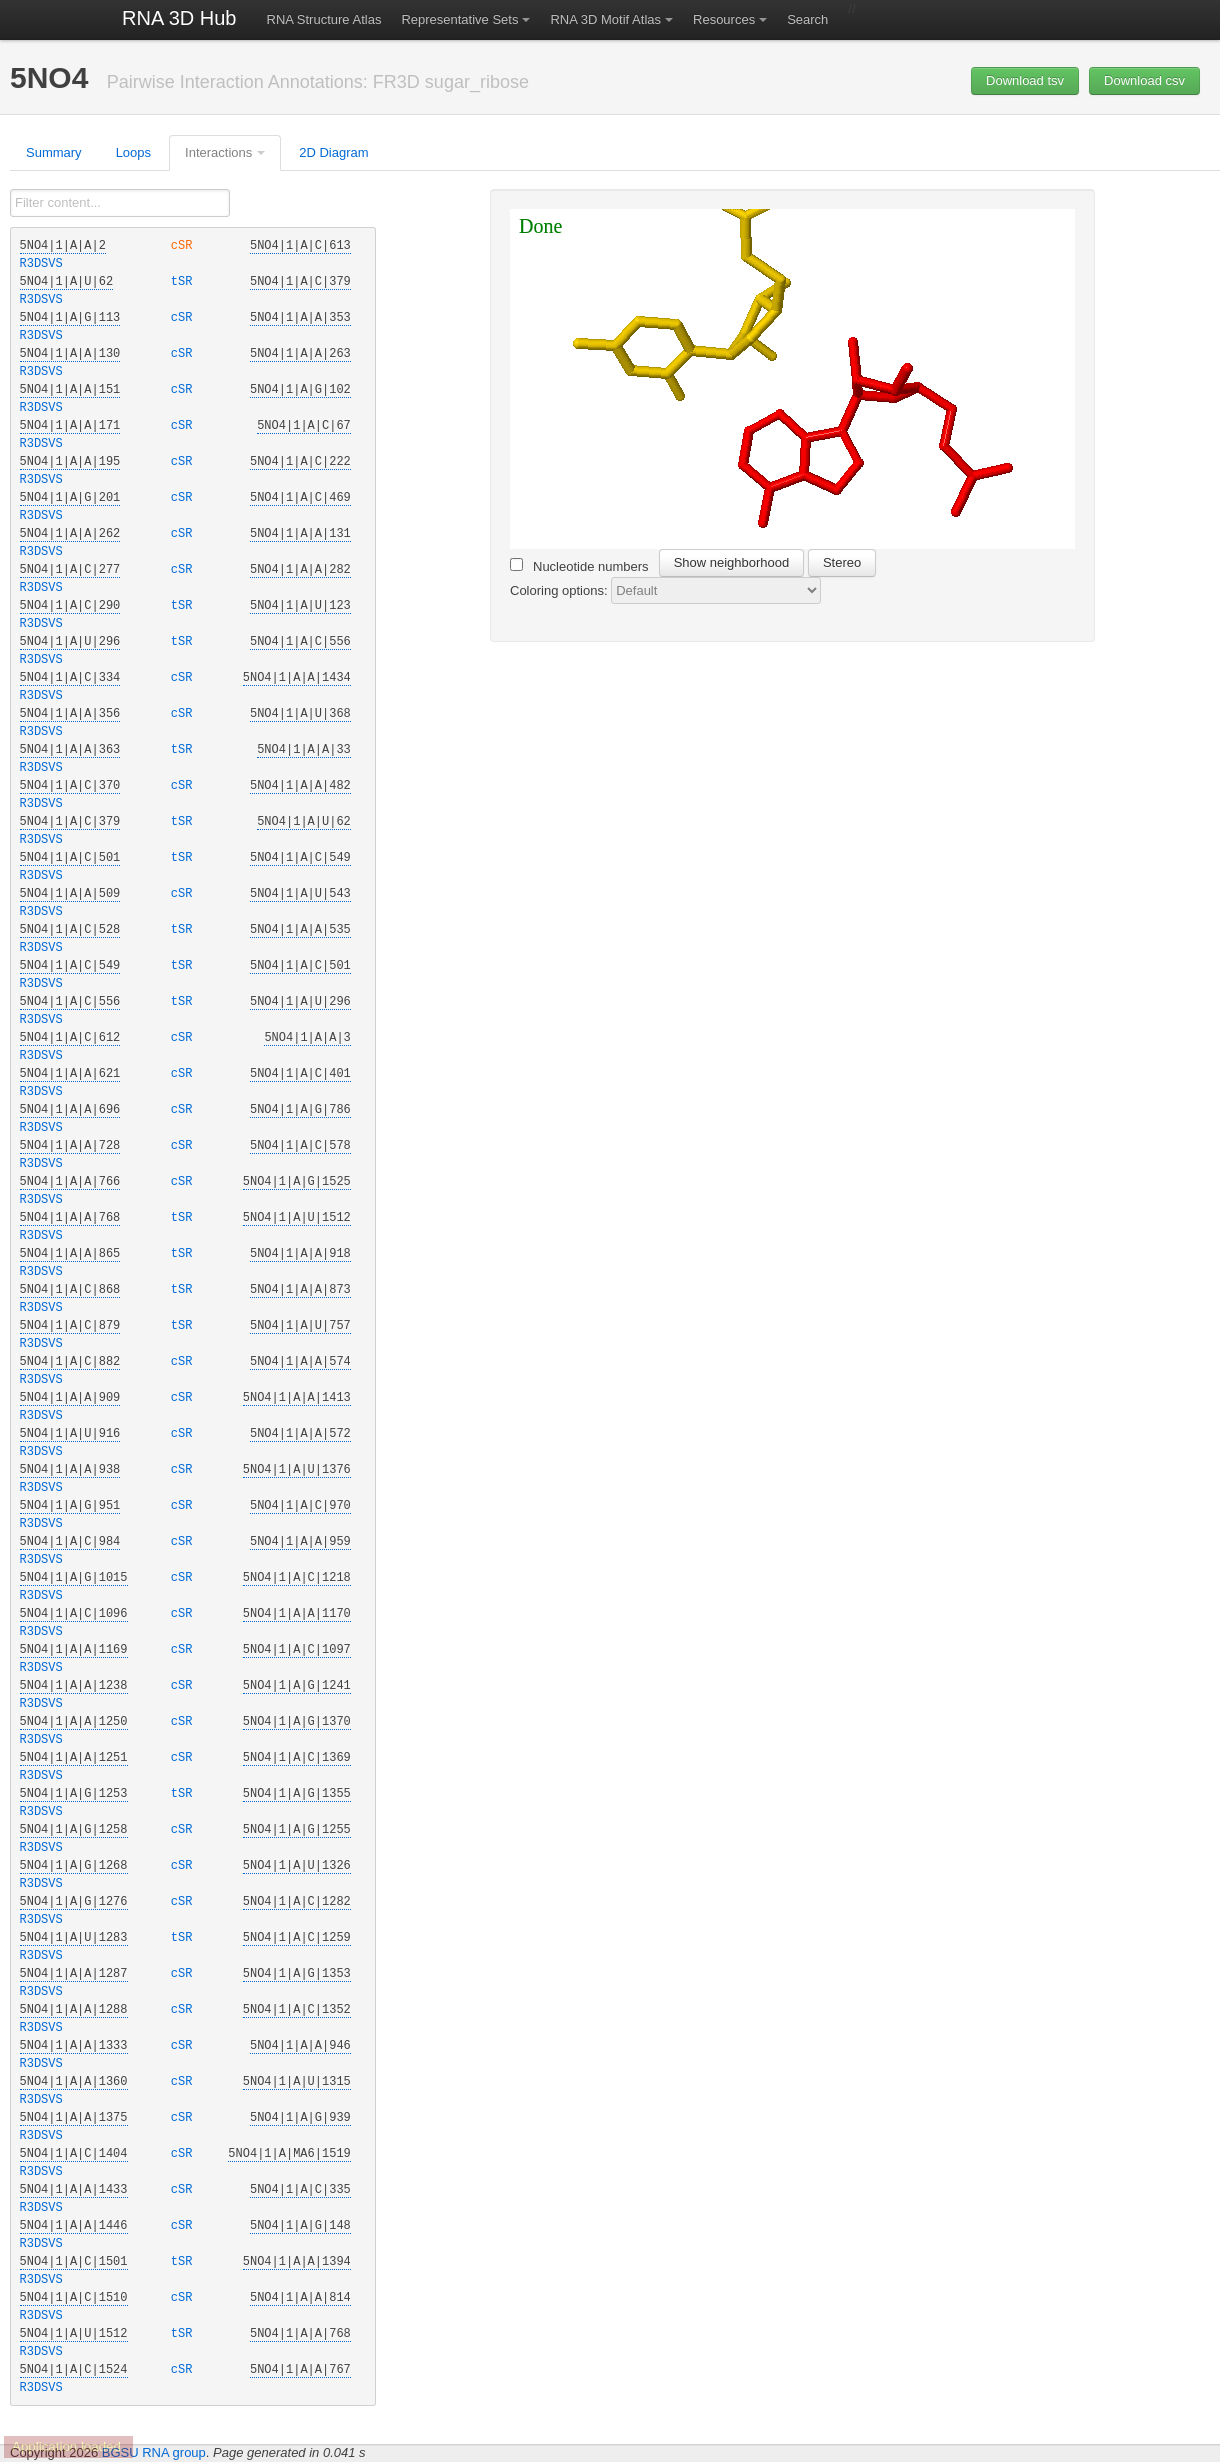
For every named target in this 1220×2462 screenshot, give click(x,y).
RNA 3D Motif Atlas (605, 19)
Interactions (218, 152)
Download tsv (1025, 80)
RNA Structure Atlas (324, 19)
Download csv (1144, 80)
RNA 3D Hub (179, 18)
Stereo (842, 562)
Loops (133, 152)
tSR (185, 282)
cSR (185, 246)
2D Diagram (333, 152)
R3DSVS (41, 264)
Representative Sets (459, 19)
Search (807, 19)
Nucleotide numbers (579, 566)
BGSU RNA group (154, 2452)
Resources (724, 19)
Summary (54, 152)
